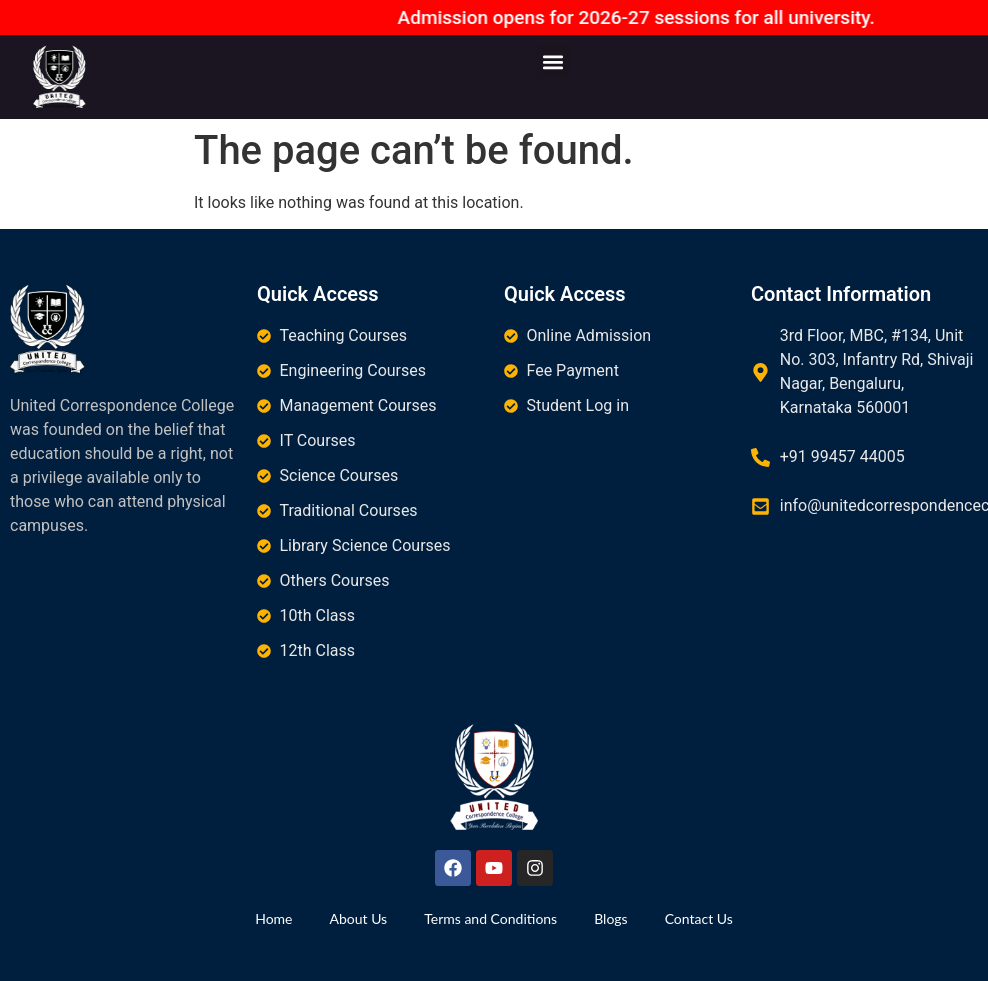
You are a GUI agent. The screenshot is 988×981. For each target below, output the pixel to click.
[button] (553, 61)
